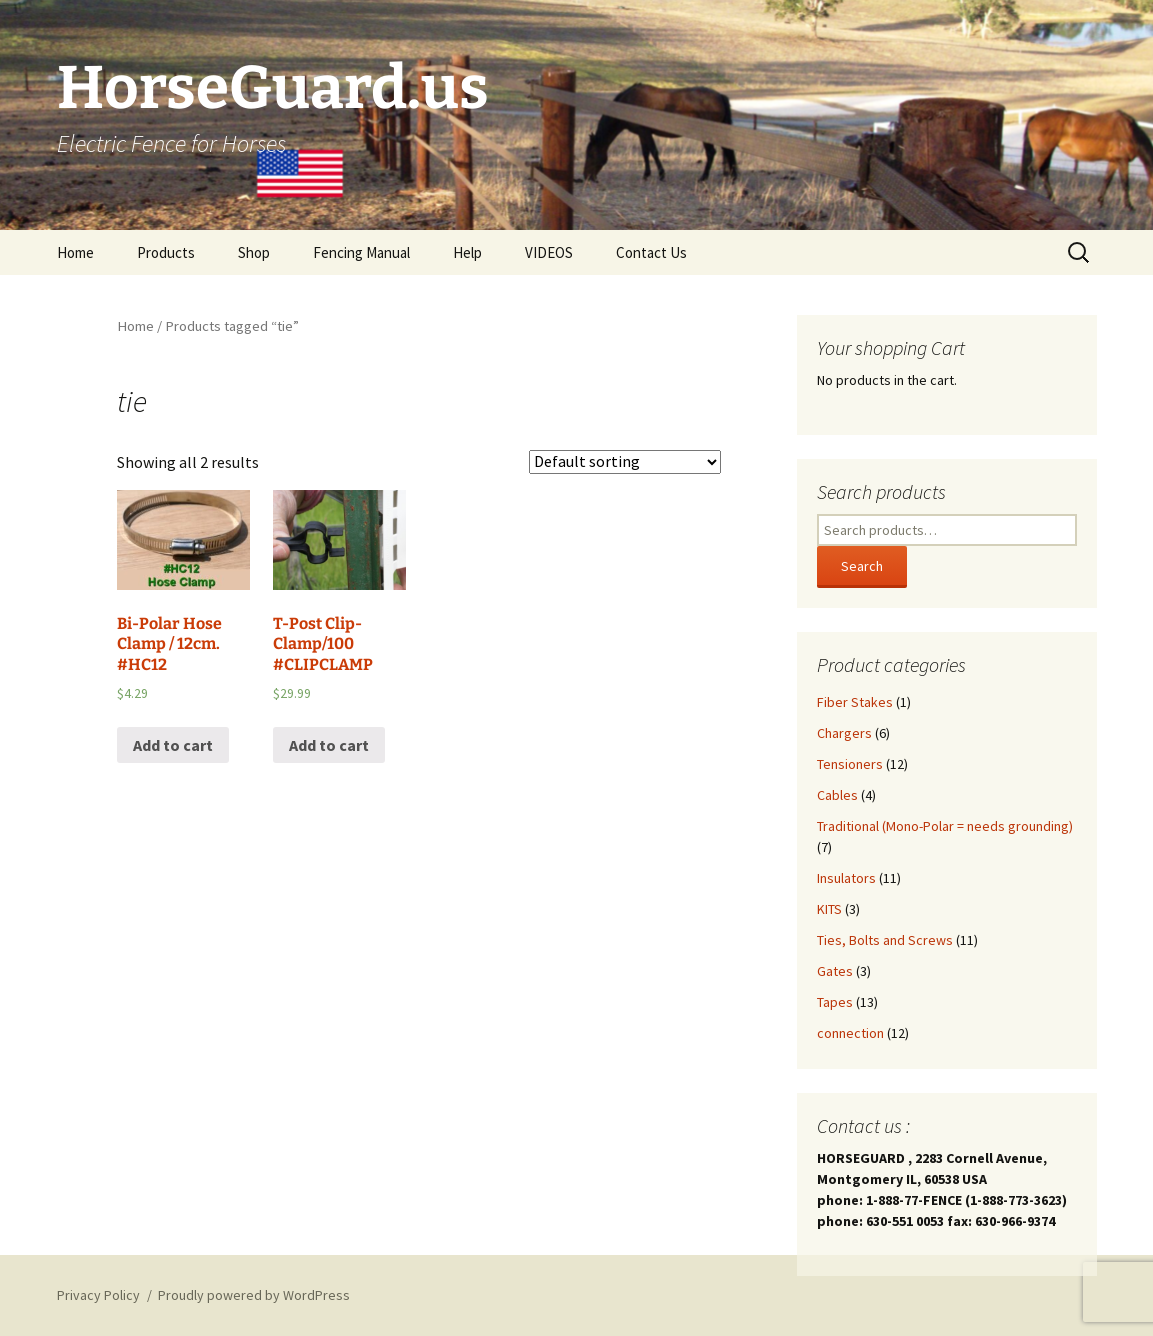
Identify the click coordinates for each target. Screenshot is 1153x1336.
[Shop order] (625, 462)
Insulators (846, 878)
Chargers (844, 733)
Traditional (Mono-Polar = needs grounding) (945, 826)
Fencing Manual (361, 252)
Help (467, 252)
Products (166, 252)
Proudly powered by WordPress (254, 1295)
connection (850, 1033)
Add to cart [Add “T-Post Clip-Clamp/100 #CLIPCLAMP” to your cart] (329, 745)
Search (862, 566)
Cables (837, 795)
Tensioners (850, 764)
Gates (835, 971)
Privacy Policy (98, 1295)
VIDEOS (549, 252)
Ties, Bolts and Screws (885, 940)
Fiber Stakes (855, 702)
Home (75, 252)
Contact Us (651, 252)
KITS (829, 909)
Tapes (835, 1002)
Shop (254, 252)
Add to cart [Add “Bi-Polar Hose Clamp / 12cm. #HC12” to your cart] (173, 745)
